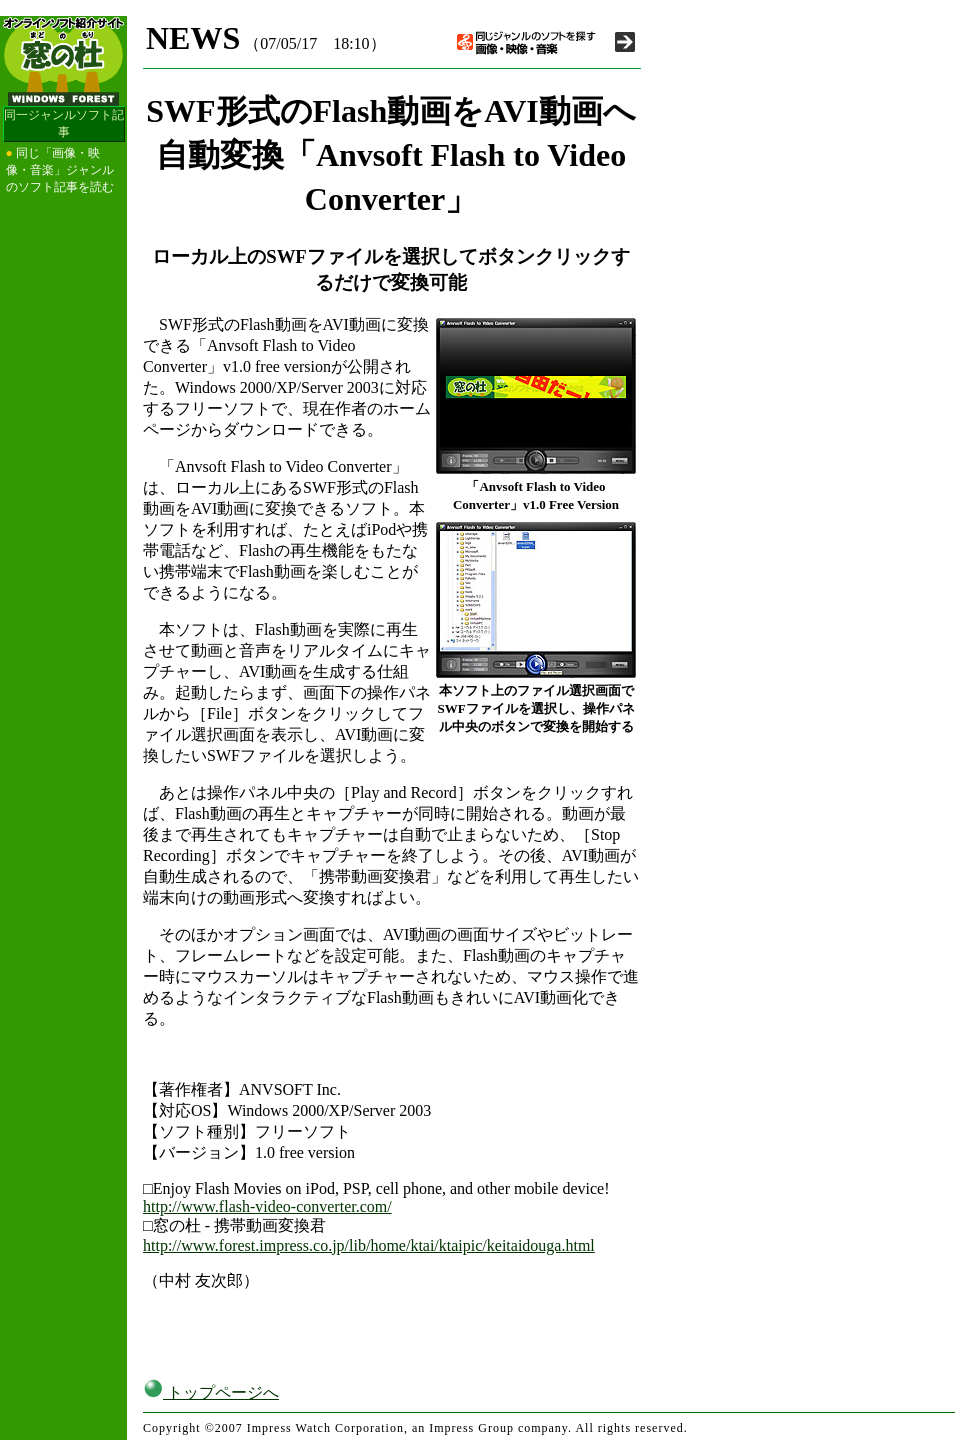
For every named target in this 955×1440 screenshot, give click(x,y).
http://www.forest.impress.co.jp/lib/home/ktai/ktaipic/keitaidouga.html (369, 1245)
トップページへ (211, 1392)
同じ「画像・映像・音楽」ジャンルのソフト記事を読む (60, 170)
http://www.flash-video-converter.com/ (267, 1206)
